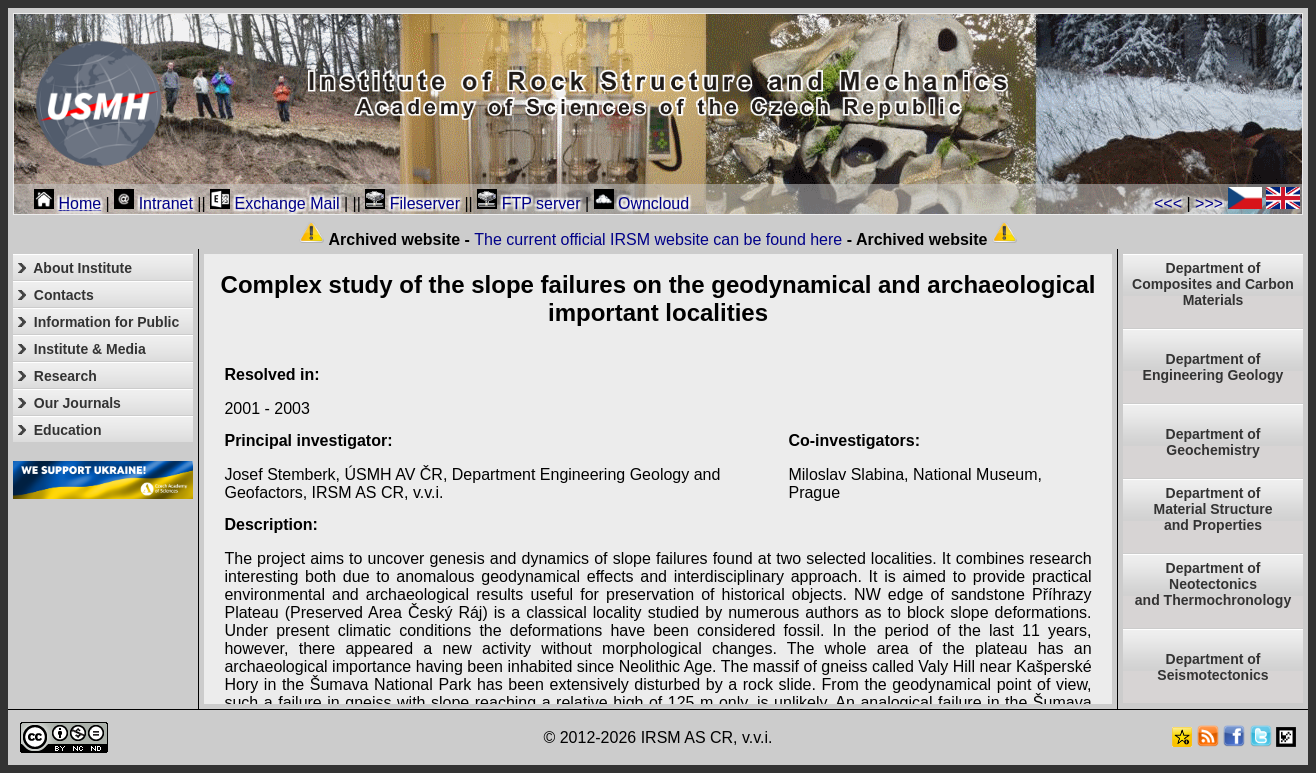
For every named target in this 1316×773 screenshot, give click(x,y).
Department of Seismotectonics (1212, 667)
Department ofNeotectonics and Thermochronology (1213, 584)
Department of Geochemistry (1213, 442)
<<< (1168, 203)
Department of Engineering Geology (1213, 367)
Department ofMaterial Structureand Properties (1212, 509)
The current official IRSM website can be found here (658, 239)
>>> (1209, 203)
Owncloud (642, 203)
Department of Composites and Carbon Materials (1213, 284)
